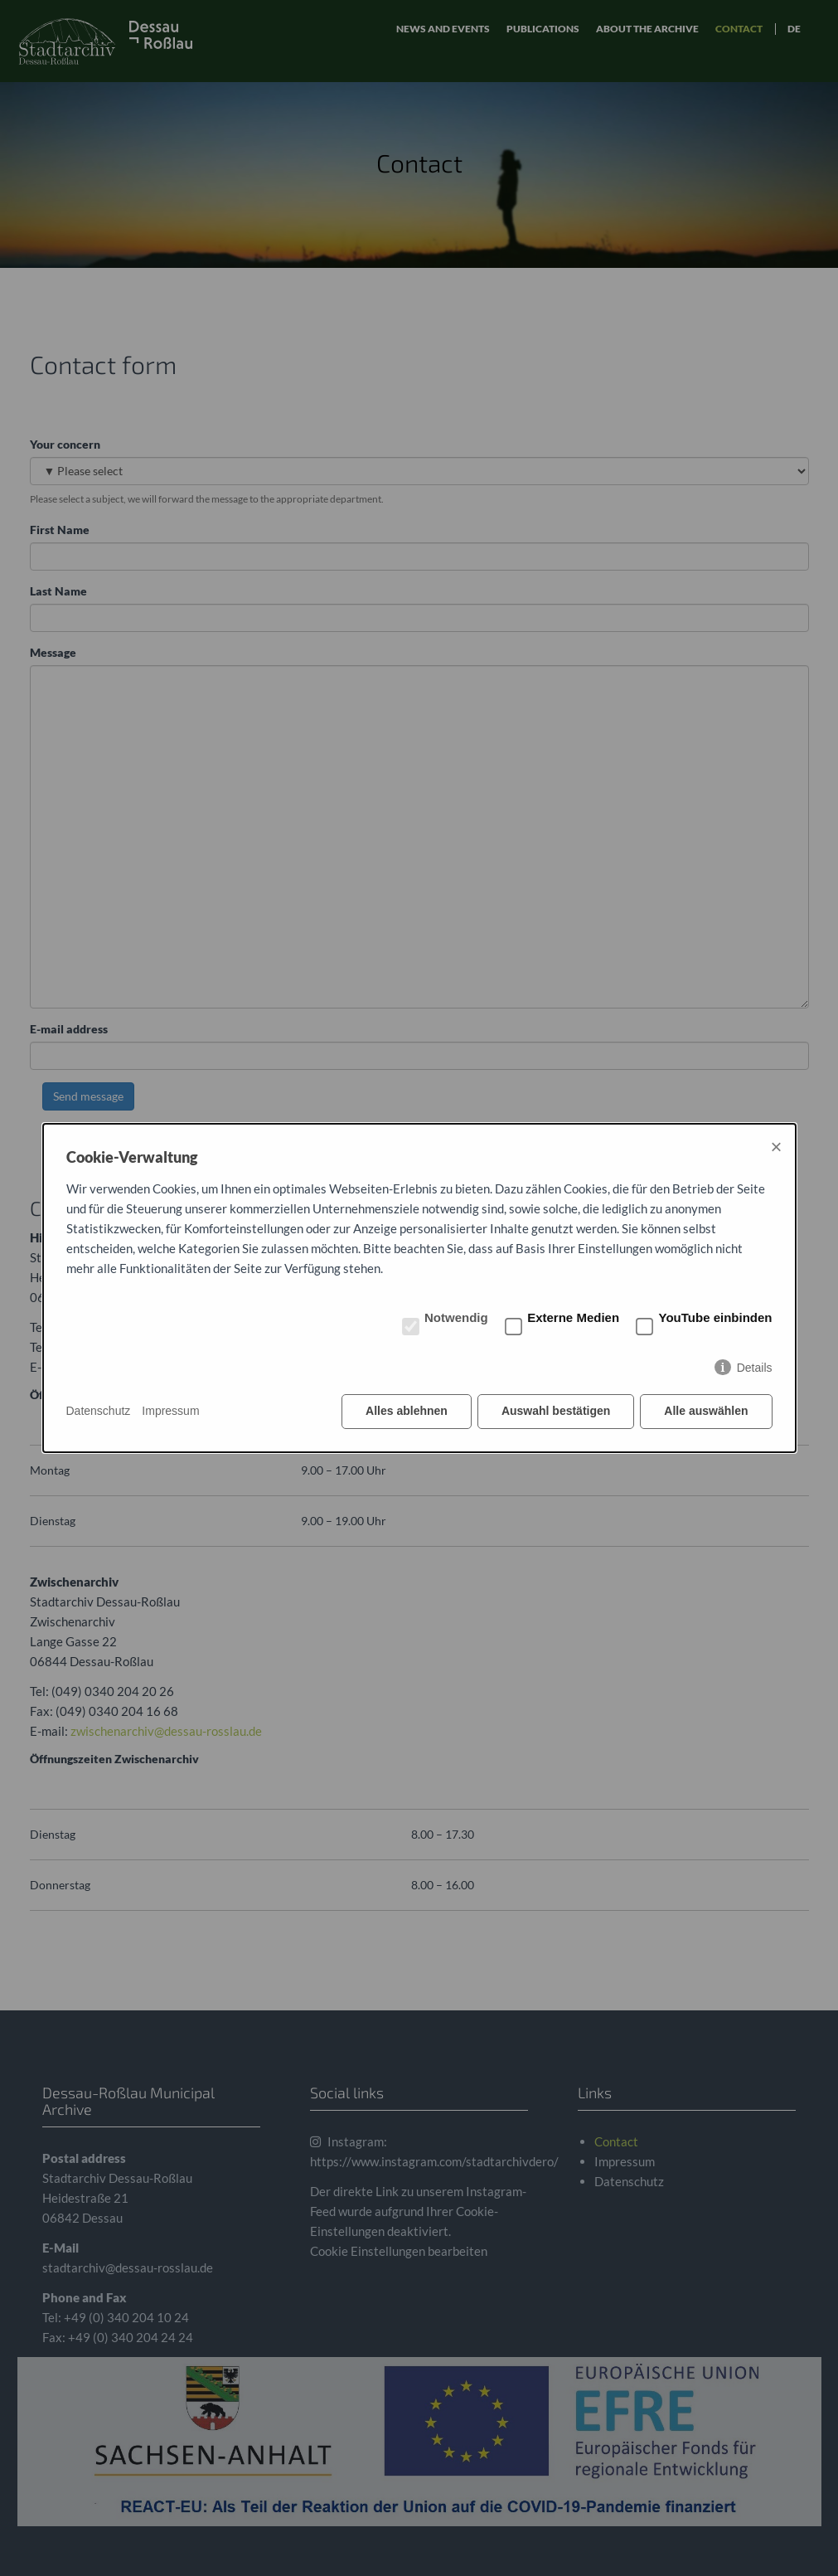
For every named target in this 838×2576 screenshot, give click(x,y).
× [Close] (776, 1146)
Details (755, 1367)
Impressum (170, 1410)
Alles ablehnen (407, 1410)
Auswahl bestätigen (555, 1410)
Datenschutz (98, 1410)
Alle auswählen (706, 1410)
